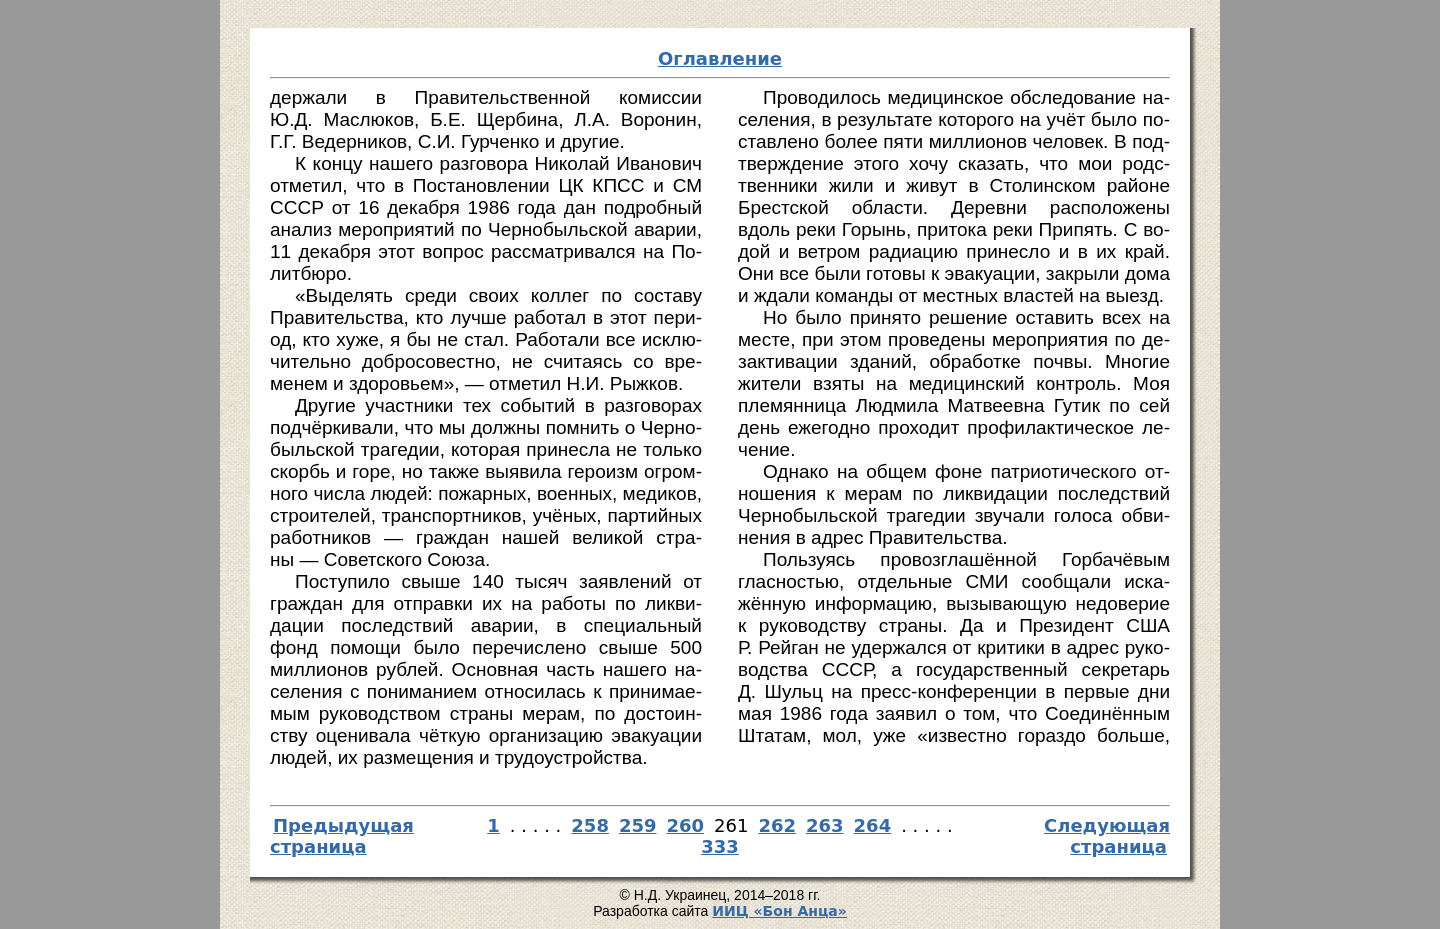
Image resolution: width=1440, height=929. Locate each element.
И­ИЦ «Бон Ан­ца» (779, 911)
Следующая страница (1107, 836)
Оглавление (720, 58)
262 (777, 825)
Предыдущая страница (342, 836)
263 (825, 825)
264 (873, 825)
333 (720, 846)
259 (638, 825)
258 (590, 825)
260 (686, 825)
